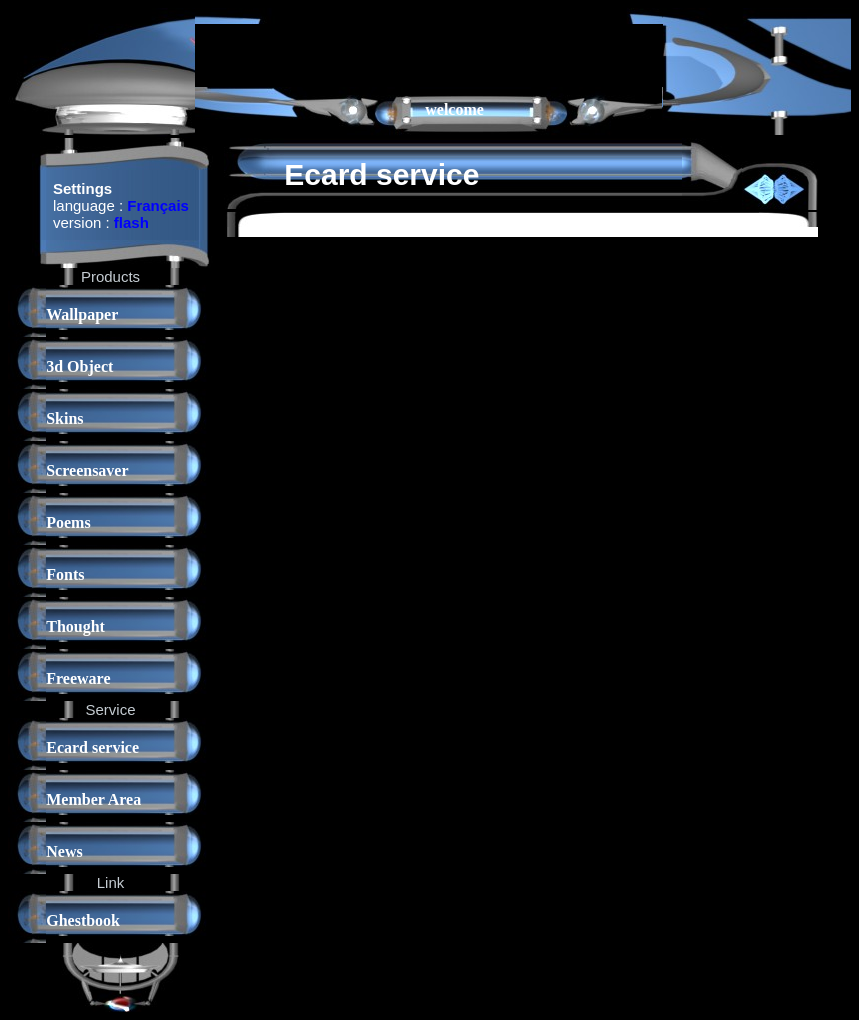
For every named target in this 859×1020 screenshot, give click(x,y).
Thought (75, 626)
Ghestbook (83, 920)
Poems (68, 522)
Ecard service (92, 747)
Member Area (93, 799)
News (64, 851)
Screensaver (87, 470)
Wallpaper (82, 314)
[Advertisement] (429, 54)
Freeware (78, 678)
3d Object (79, 366)
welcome (454, 109)
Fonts (65, 574)
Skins (64, 418)
